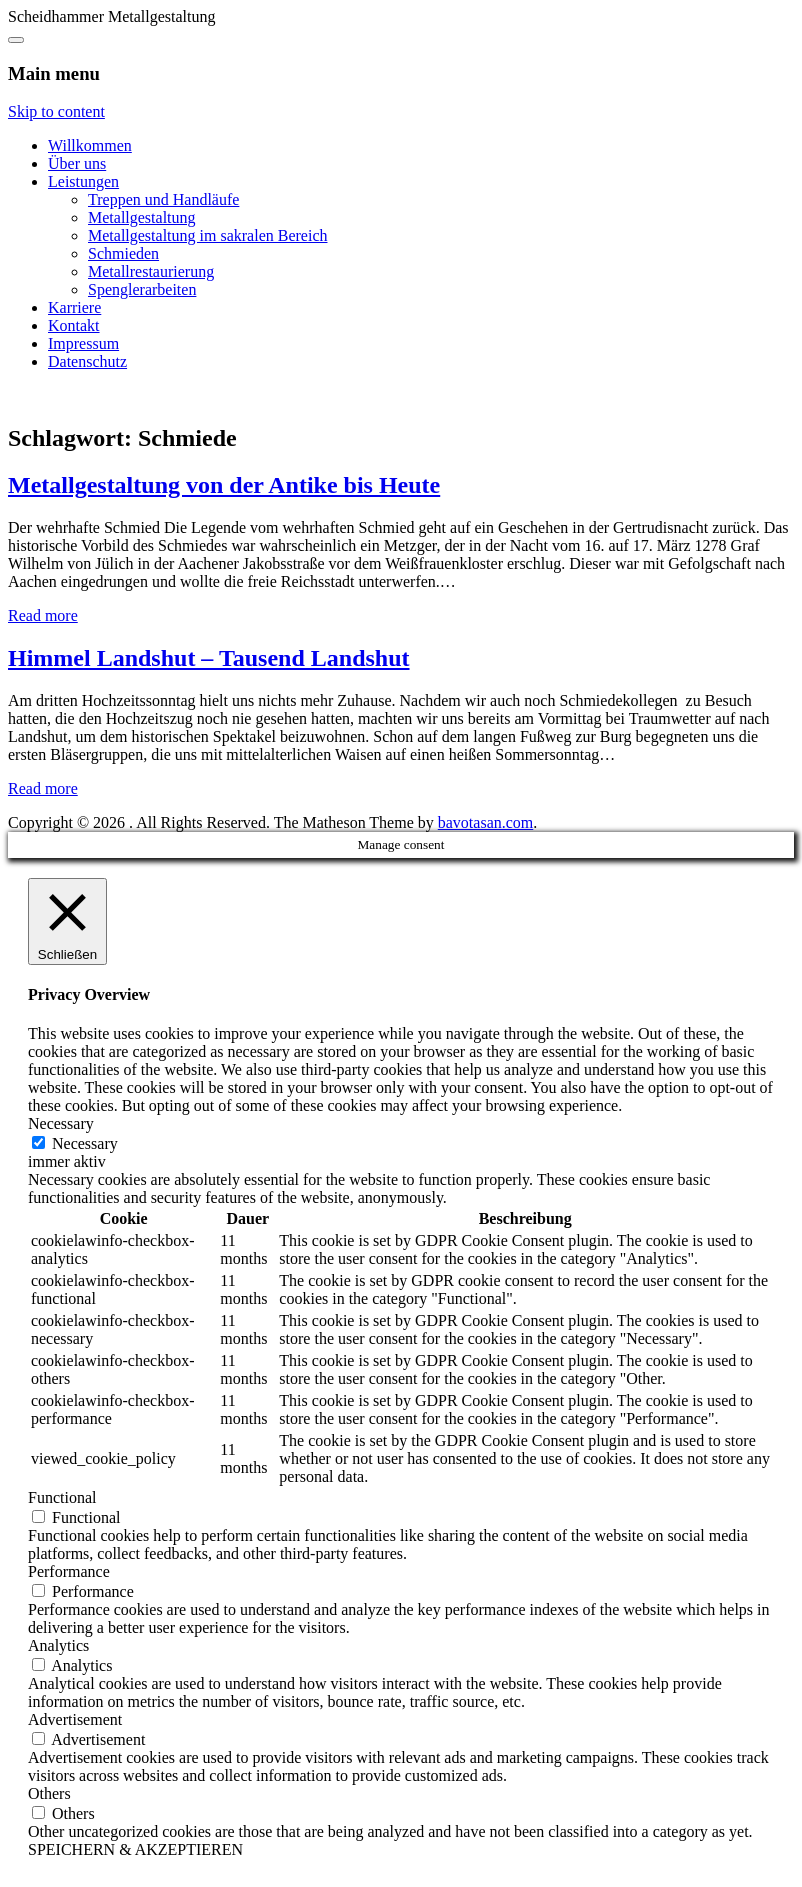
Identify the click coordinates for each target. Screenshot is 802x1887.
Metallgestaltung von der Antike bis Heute (224, 485)
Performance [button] (69, 1571)
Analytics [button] (58, 1645)
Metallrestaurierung (151, 271)
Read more (43, 615)
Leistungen (83, 181)
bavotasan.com (486, 822)
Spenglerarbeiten (142, 289)
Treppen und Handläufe (163, 199)
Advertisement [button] (75, 1719)
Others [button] (49, 1793)
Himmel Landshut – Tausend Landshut (209, 658)
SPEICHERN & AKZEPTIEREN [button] (135, 1849)
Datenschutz (87, 361)
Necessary (85, 1143)
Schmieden (123, 253)
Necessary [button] (61, 1123)
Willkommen (90, 145)
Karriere (74, 307)
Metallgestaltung (142, 217)
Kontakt (74, 325)
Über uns (77, 163)
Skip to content (56, 111)
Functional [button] (62, 1497)
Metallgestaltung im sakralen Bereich (207, 235)
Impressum (83, 343)
